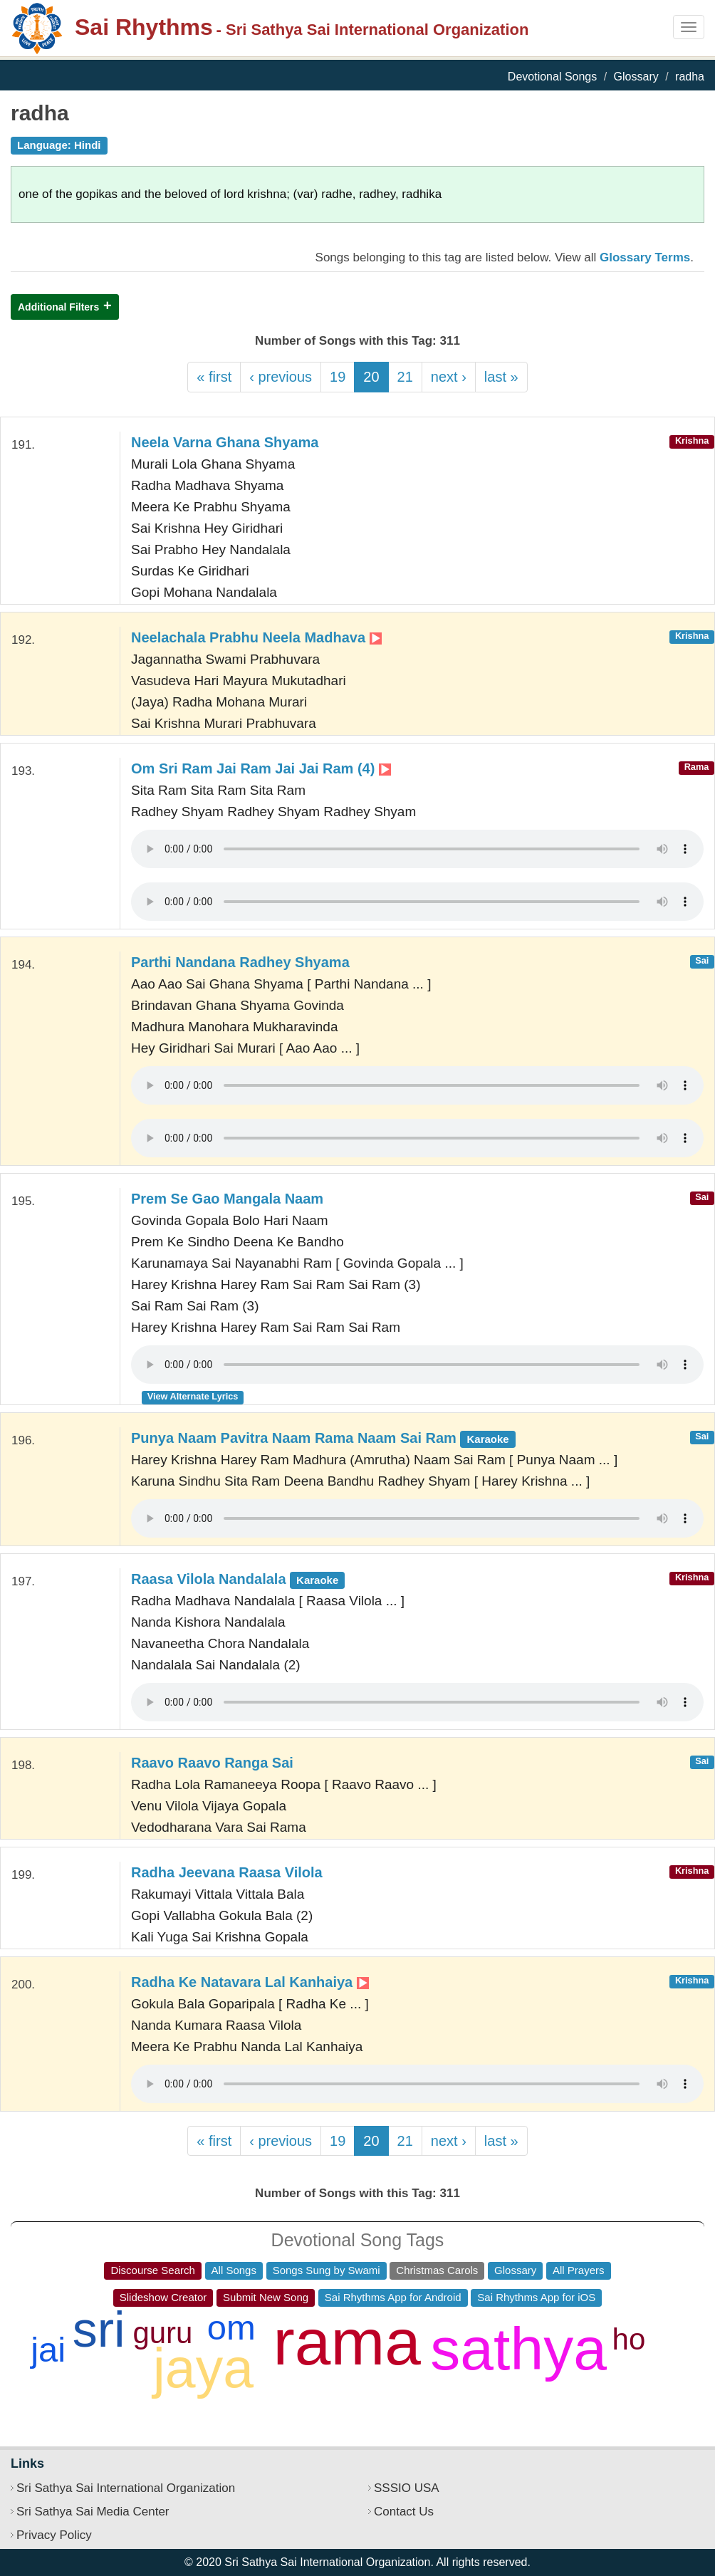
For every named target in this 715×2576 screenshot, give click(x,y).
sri (99, 2329)
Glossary (636, 77)
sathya (518, 2348)
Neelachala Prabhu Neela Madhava (256, 637)
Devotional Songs (552, 77)
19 (337, 377)
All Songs (234, 2270)
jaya (203, 2368)
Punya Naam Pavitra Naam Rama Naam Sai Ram (323, 1438)
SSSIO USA (406, 2488)
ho (629, 2339)
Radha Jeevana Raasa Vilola (227, 1872)
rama (347, 2342)
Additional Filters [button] (58, 307)
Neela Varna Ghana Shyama (224, 442)
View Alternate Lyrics (193, 1396)
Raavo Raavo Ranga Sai (212, 1763)
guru (162, 2333)
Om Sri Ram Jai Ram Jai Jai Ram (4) (261, 768)
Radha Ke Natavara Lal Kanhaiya (250, 1982)
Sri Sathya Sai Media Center (92, 2511)
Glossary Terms (645, 257)
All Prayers (579, 2270)
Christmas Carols (437, 2270)
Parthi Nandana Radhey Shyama (240, 962)
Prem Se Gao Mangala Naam (227, 1198)
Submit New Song (265, 2297)
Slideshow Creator (163, 2297)
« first (214, 377)
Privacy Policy (54, 2535)
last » (501, 377)
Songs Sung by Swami (326, 2270)
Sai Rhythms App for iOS (536, 2297)
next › (448, 377)
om (231, 2327)
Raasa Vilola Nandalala (238, 1579)
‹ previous (280, 377)
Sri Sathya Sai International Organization (125, 2488)
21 (405, 377)
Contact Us (404, 2511)
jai (48, 2349)
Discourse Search (152, 2270)
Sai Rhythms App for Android (393, 2297)
